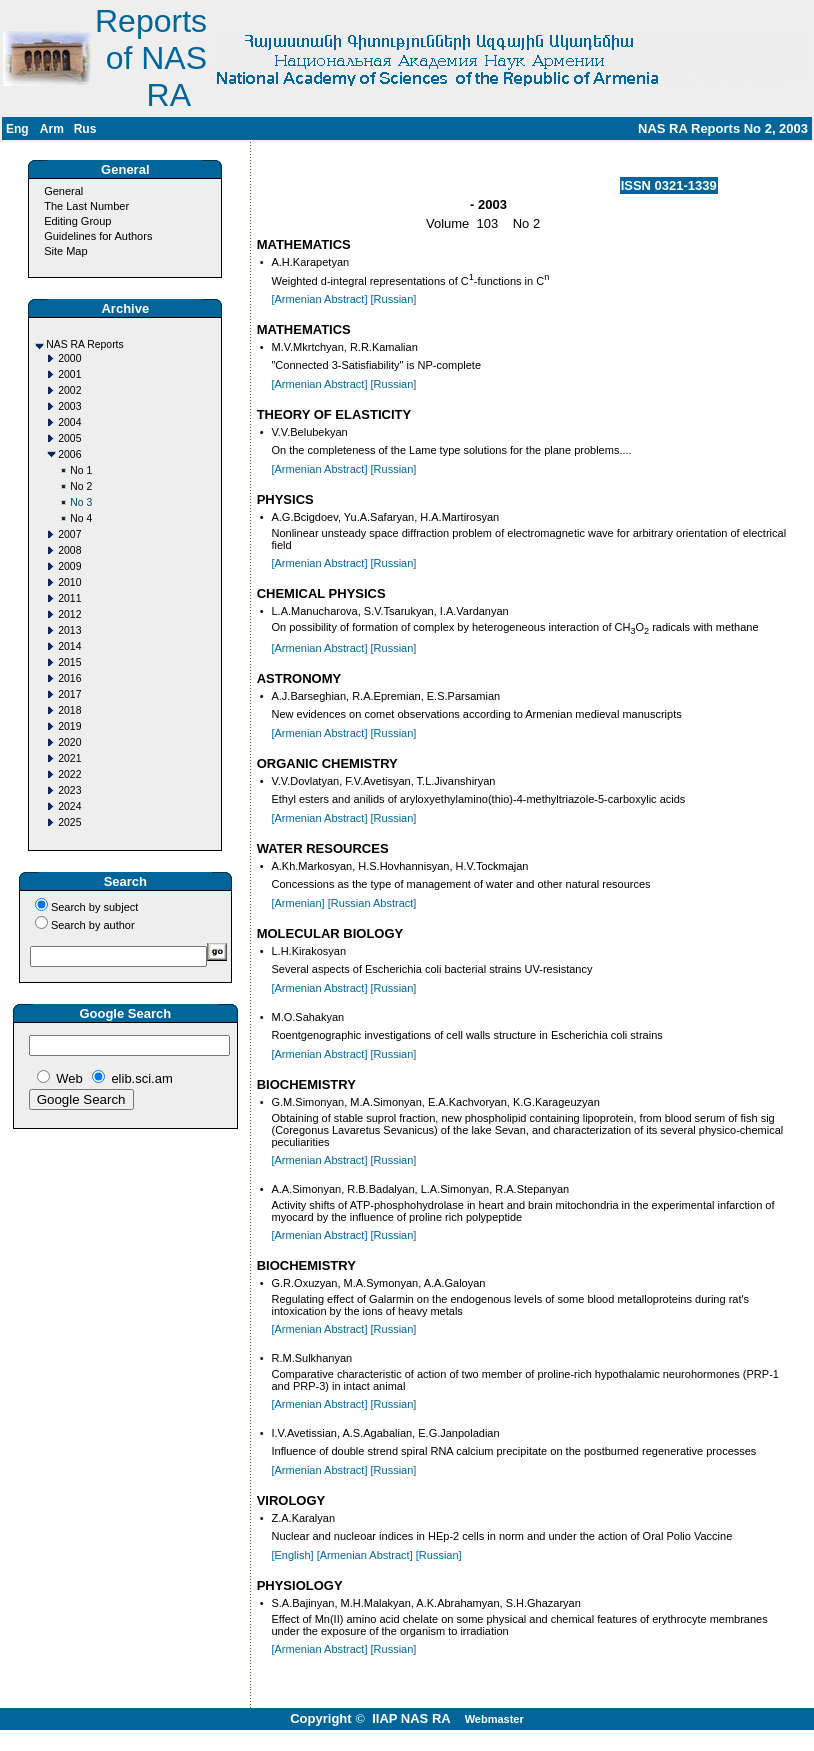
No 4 (81, 518)
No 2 (81, 486)
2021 (69, 758)
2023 (69, 790)
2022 (69, 774)
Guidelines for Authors (98, 236)
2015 (69, 662)
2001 (69, 374)
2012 (69, 614)
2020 (69, 742)
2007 (69, 534)
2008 (69, 550)
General (63, 191)
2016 (69, 678)
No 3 (81, 502)
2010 (69, 582)
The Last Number (86, 206)
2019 (69, 726)
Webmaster (494, 1719)
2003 (69, 406)
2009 (69, 566)
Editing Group (77, 221)
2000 (69, 358)
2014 (69, 646)
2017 (69, 694)
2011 (69, 598)
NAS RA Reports (84, 344)
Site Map (65, 251)
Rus (85, 129)
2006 (69, 454)
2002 (69, 390)
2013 (69, 630)
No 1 (81, 470)
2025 (69, 822)
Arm (52, 129)
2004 (69, 422)
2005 (69, 438)
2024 (69, 806)
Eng (17, 129)
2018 (69, 710)
